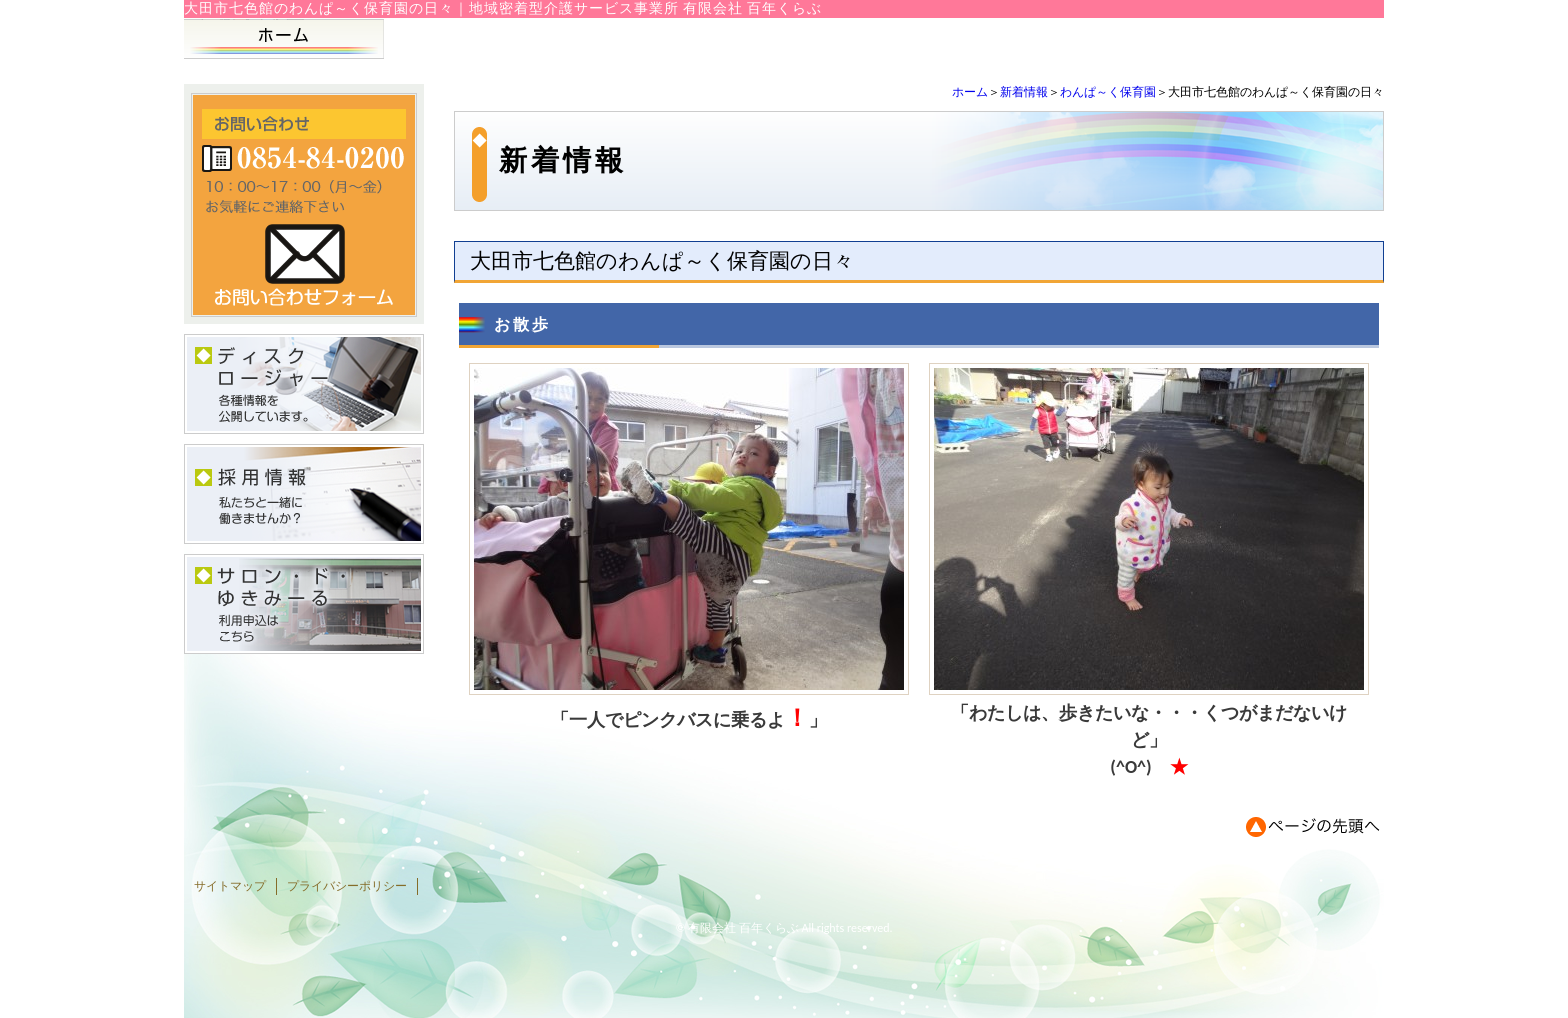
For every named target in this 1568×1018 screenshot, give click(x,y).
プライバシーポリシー (347, 886)
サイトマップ (230, 886)
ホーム (970, 92)
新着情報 (1024, 92)
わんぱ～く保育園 (1108, 92)
